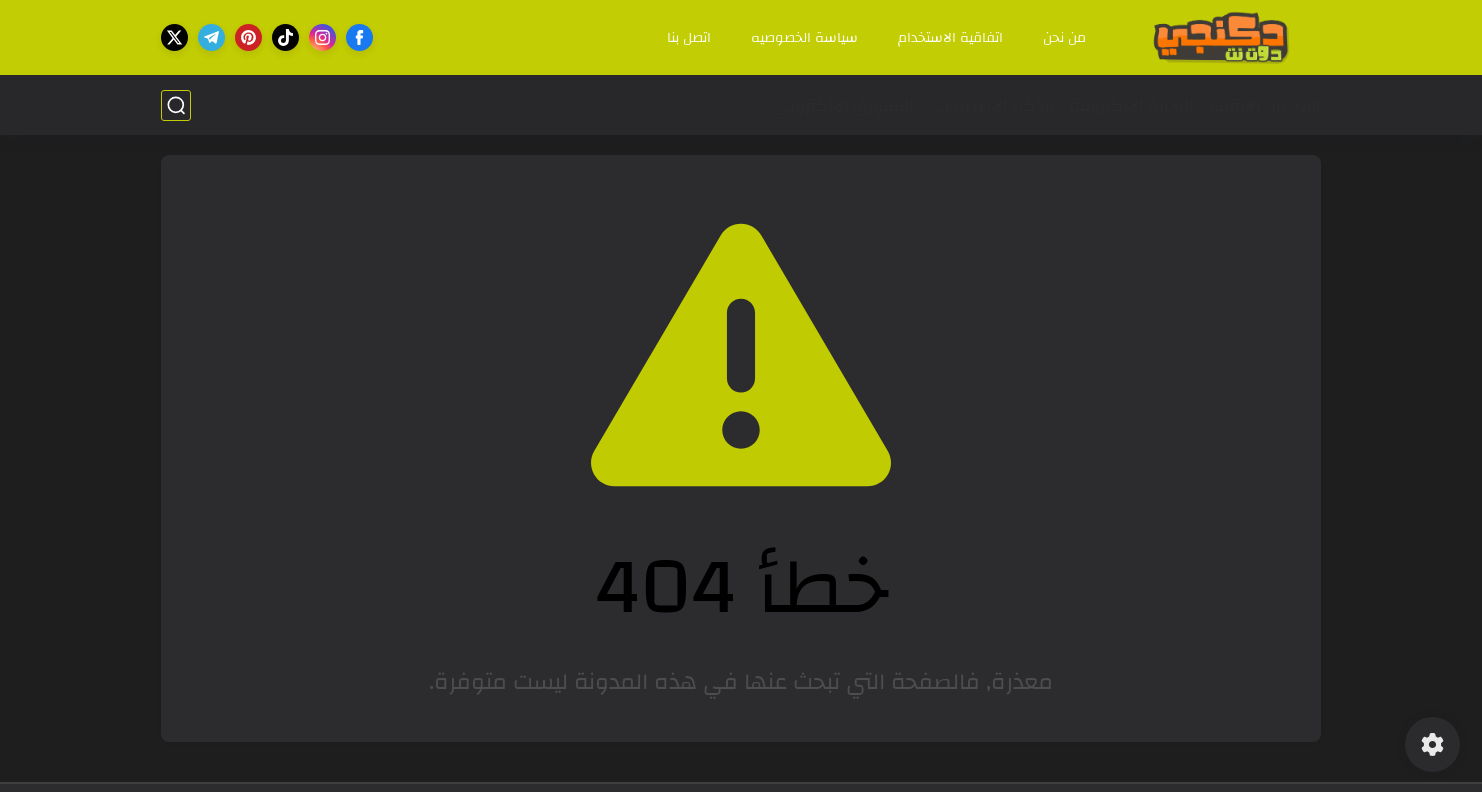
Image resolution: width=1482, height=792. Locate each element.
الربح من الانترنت (1265, 105)
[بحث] (176, 105)
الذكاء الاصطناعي (991, 105)
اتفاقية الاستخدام (950, 38)
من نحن (1064, 38)
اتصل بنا (689, 38)
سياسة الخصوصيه (804, 38)
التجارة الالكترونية (1131, 105)
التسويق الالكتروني (844, 105)
